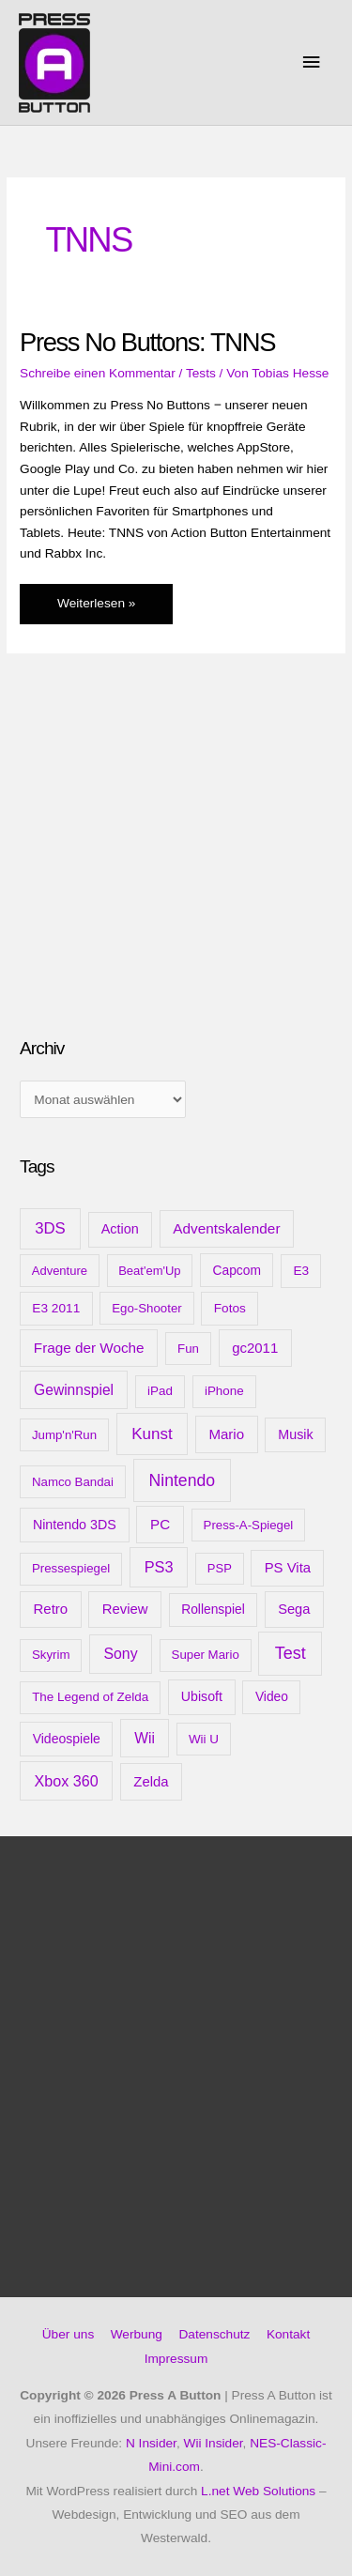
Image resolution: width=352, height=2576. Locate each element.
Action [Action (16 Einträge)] (120, 1228)
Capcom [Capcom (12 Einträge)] (237, 1270)
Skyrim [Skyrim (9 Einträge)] (50, 1655)
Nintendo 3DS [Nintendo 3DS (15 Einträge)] (74, 1524)
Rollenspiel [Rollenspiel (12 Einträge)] (213, 1609)
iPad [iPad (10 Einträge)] (160, 1391)
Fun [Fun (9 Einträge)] (188, 1349)
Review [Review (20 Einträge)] (125, 1609)
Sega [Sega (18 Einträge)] (294, 1609)
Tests (201, 373)
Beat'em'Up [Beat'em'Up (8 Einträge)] (149, 1271)
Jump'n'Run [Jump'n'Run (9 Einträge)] (64, 1435)
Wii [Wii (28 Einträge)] (144, 1738)
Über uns (68, 2334)
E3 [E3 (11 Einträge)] (301, 1271)
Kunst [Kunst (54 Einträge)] (152, 1434)
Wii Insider (213, 2443)
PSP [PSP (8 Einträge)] (219, 1568)
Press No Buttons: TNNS (147, 342)
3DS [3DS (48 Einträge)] (50, 1228)
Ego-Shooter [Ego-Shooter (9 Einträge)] (146, 1308)
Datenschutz (214, 2334)
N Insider (151, 2443)
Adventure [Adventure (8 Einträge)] (59, 1271)
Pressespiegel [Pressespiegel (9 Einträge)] (71, 1568)
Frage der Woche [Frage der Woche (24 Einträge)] (89, 1348)
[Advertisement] (160, 874)
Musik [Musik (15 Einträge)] (295, 1434)
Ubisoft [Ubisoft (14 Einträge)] (201, 1696)
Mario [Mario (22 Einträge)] (226, 1434)
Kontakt (288, 2334)
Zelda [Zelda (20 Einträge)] (150, 1781)
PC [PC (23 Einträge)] (160, 1524)
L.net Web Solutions (258, 2491)
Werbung (136, 2334)
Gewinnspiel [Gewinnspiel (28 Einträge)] (74, 1390)
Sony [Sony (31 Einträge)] (120, 1654)
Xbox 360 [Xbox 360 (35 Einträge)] (67, 1780)
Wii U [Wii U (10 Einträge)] (204, 1739)
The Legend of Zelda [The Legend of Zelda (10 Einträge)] (90, 1697)
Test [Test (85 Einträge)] (290, 1653)
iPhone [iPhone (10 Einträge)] (224, 1391)
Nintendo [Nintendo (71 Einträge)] (182, 1480)
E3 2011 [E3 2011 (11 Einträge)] (56, 1308)
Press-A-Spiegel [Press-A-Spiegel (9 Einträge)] (249, 1525)
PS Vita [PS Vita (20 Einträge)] (288, 1567)
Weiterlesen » (95, 608)
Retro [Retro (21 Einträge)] (51, 1609)
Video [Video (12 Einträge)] (271, 1696)
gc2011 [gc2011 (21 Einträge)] (255, 1348)
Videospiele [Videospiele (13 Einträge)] (66, 1738)
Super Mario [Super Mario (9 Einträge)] (205, 1655)
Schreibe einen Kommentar (98, 373)
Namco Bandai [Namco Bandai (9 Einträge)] (73, 1482)
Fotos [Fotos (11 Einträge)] (230, 1308)
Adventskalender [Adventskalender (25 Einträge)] (226, 1228)
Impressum (176, 2359)
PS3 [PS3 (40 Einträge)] (159, 1566)
